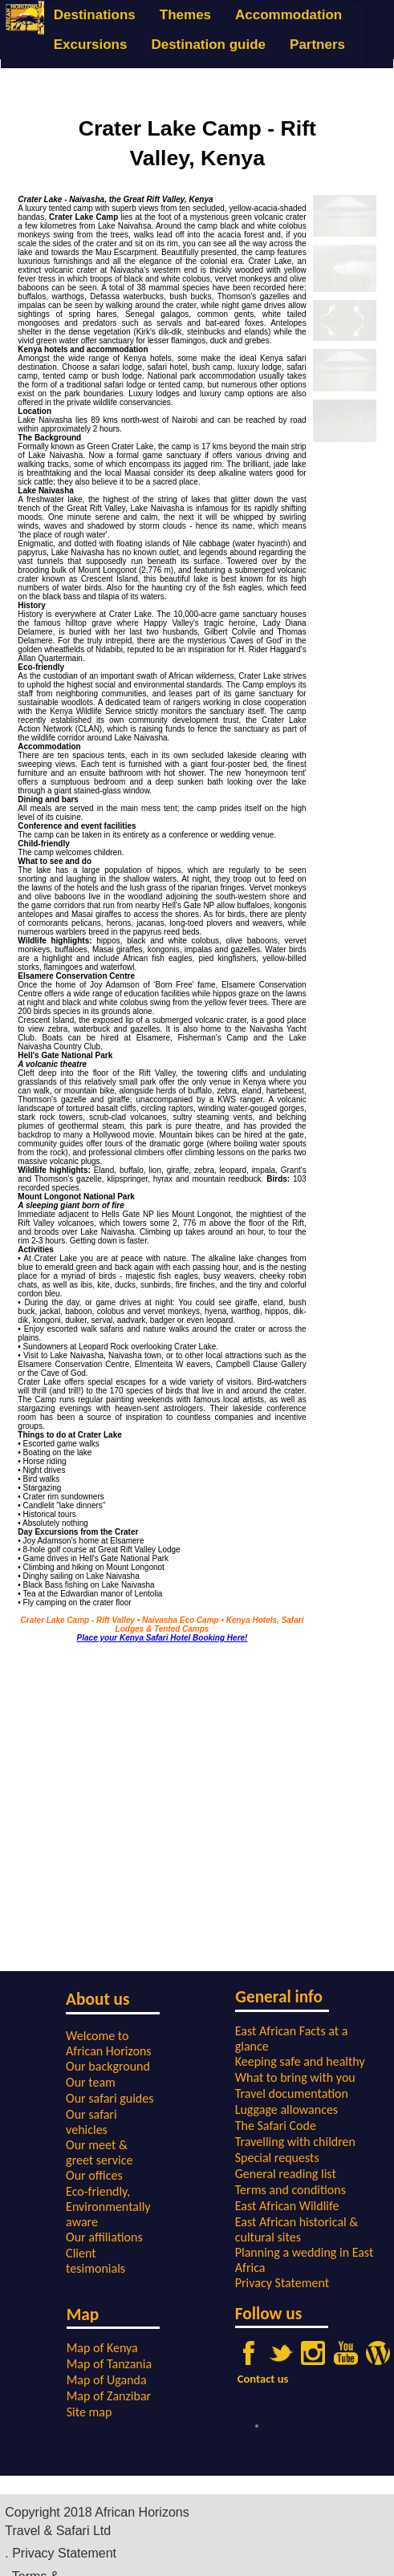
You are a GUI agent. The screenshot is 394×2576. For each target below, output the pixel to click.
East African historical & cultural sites (297, 2229)
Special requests (277, 2157)
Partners (317, 44)
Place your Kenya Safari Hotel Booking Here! (162, 1637)
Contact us (263, 2378)
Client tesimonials (95, 2260)
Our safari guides (109, 2098)
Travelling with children (295, 2141)
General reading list (285, 2173)
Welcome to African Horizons (108, 2043)
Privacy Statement (282, 2282)
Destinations (95, 14)
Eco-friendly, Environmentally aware (108, 2206)
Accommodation (288, 14)
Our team (91, 2082)
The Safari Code (275, 2125)
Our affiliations (104, 2237)
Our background (108, 2066)
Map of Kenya (102, 2347)
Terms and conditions (290, 2189)
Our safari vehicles (91, 2122)
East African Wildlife (287, 2205)
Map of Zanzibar (109, 2396)
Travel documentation (291, 2093)
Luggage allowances (286, 2109)
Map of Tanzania (109, 2363)
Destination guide (208, 44)
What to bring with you (295, 2077)
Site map (89, 2412)
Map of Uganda (107, 2379)
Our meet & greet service (99, 2152)
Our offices (94, 2175)
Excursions (91, 44)
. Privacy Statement (60, 2553)
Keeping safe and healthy (300, 2061)
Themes (185, 14)
